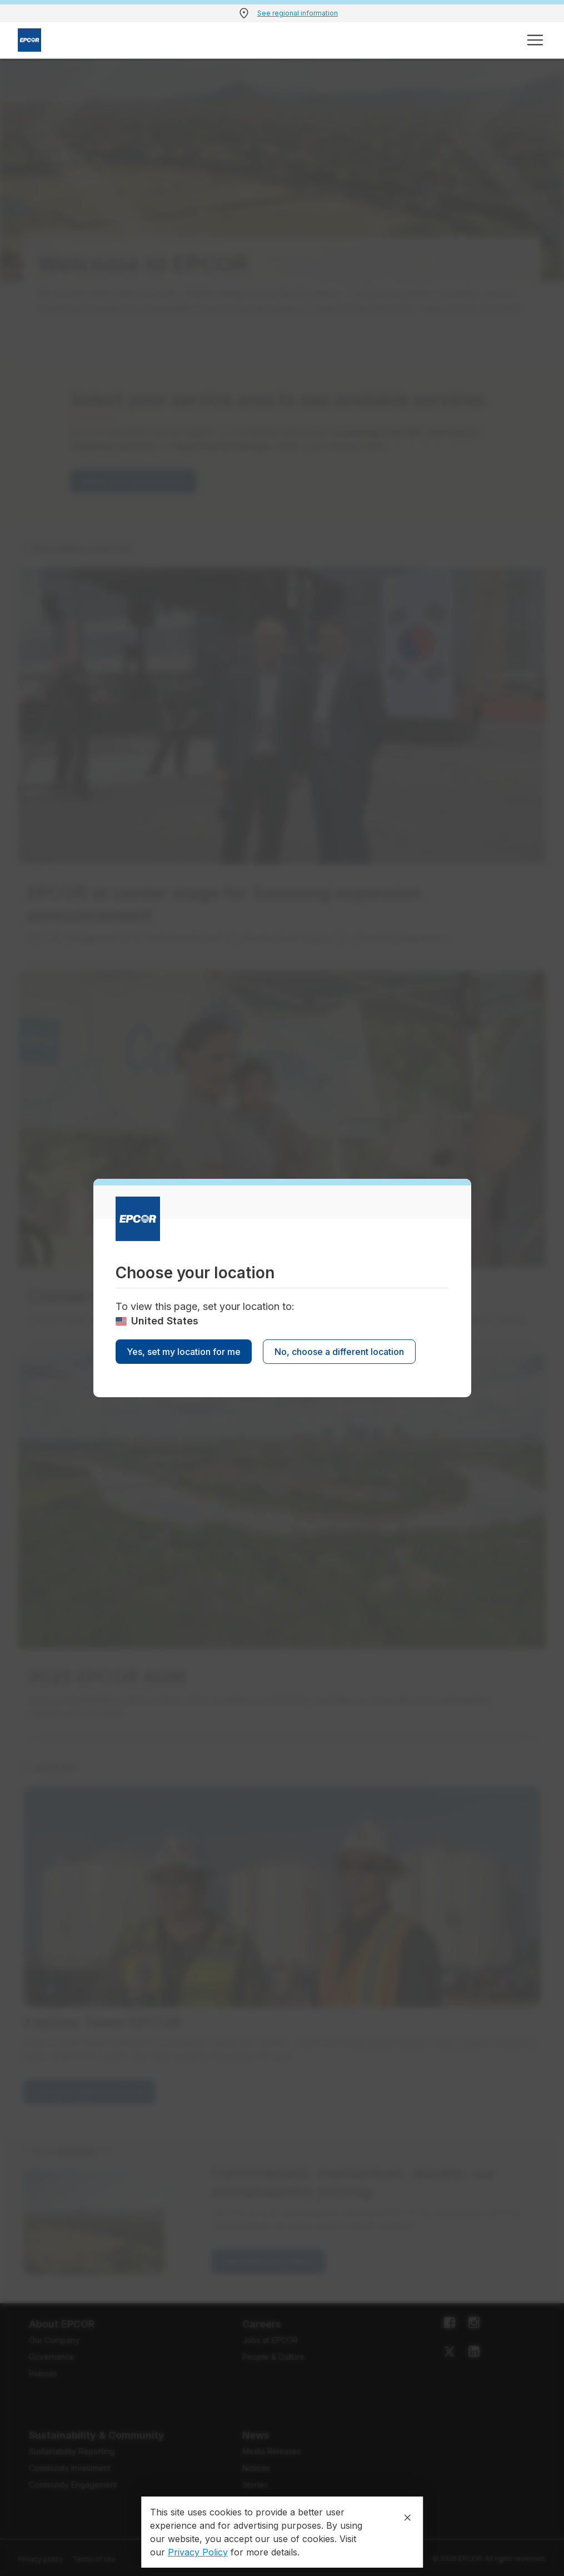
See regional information (297, 13)
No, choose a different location (339, 1351)
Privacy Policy (198, 2552)
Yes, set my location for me (184, 1351)
